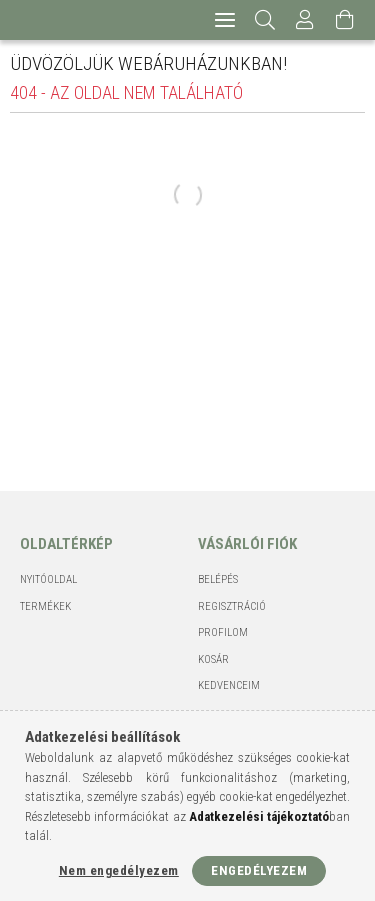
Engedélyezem (259, 870)
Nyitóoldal (48, 579)
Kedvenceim (229, 685)
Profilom (223, 632)
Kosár (213, 659)
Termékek (45, 606)
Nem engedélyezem (119, 870)
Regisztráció (232, 606)
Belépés (218, 579)
